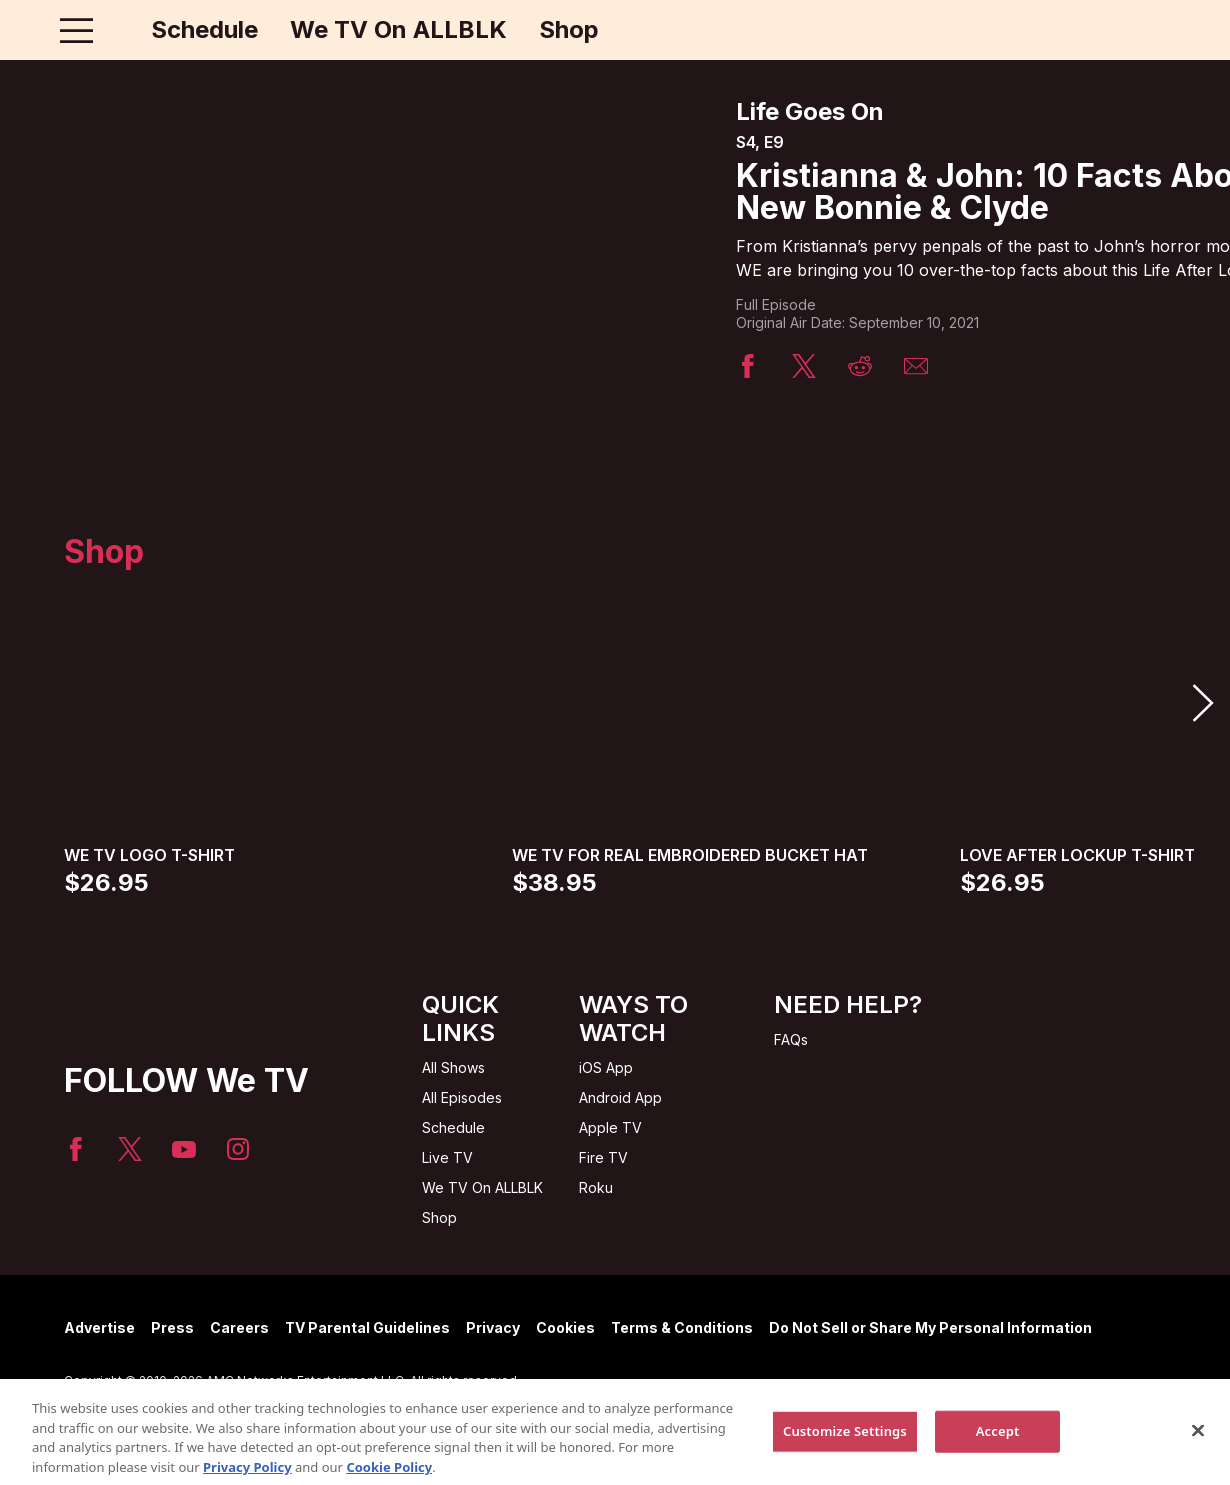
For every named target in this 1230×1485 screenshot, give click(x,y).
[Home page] (118, 30)
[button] (1202, 703)
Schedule (204, 30)
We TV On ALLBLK (398, 30)
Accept (998, 1441)
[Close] (1198, 1441)
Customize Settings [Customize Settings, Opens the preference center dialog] (845, 1441)
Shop (569, 30)
